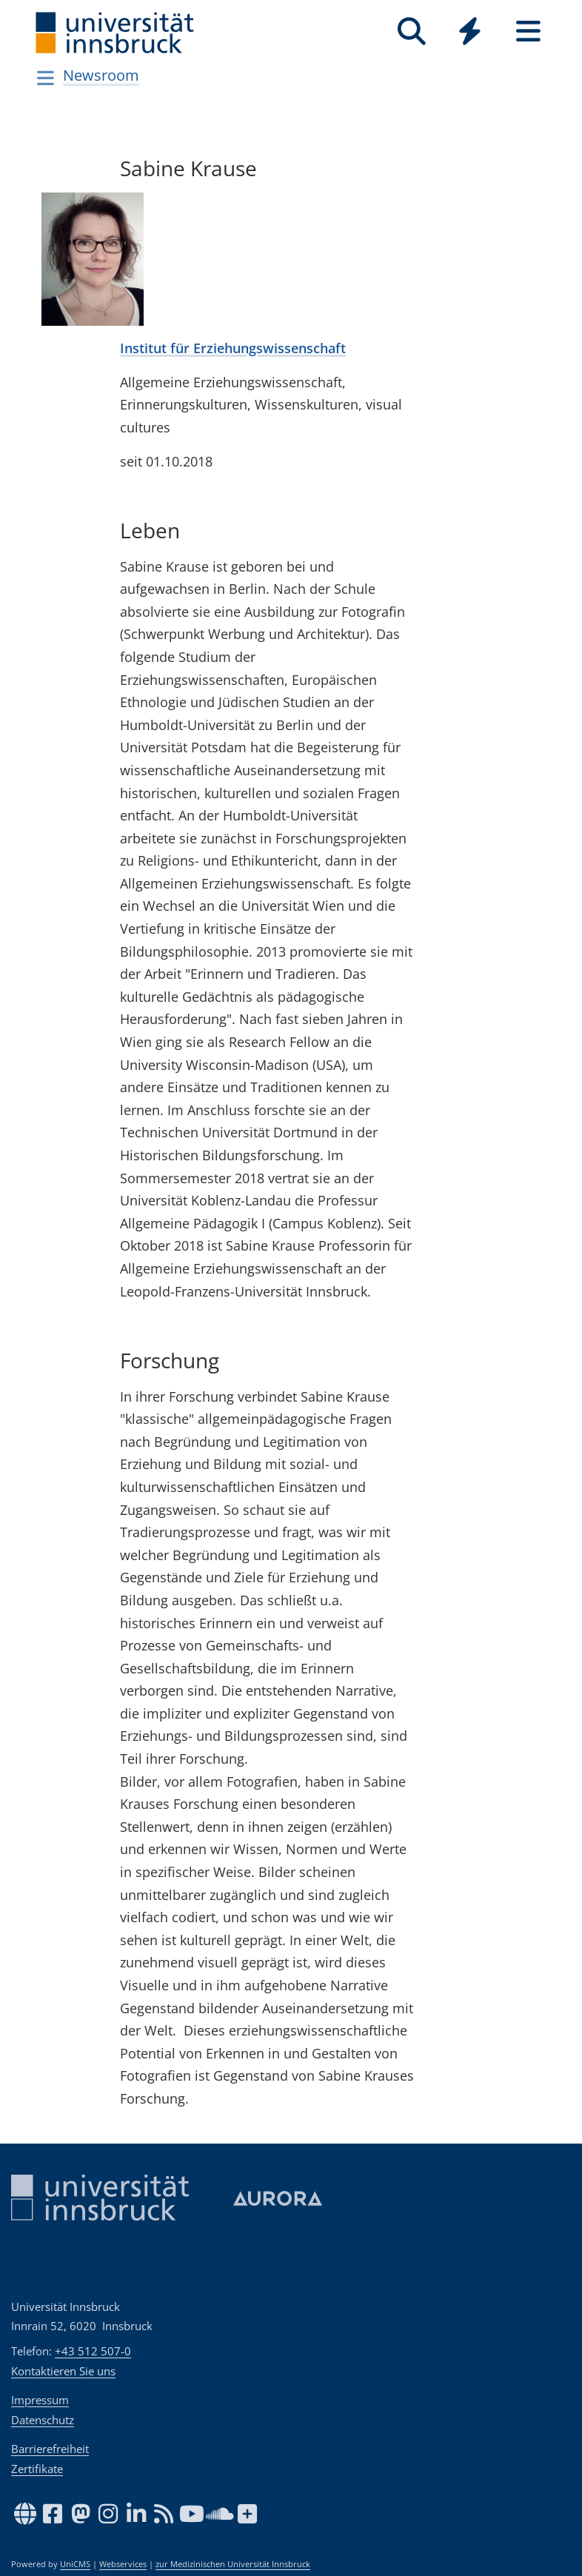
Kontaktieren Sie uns (63, 2370)
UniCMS (75, 2564)
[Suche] (411, 31)
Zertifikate (37, 2468)
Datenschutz (42, 2419)
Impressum (40, 2399)
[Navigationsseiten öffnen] (45, 77)
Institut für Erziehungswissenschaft (233, 348)
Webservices (123, 2564)
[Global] (470, 33)
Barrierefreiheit (50, 2448)
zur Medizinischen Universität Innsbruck (232, 2564)
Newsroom (101, 75)
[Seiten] (528, 31)
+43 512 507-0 (93, 2351)
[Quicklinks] (470, 31)
